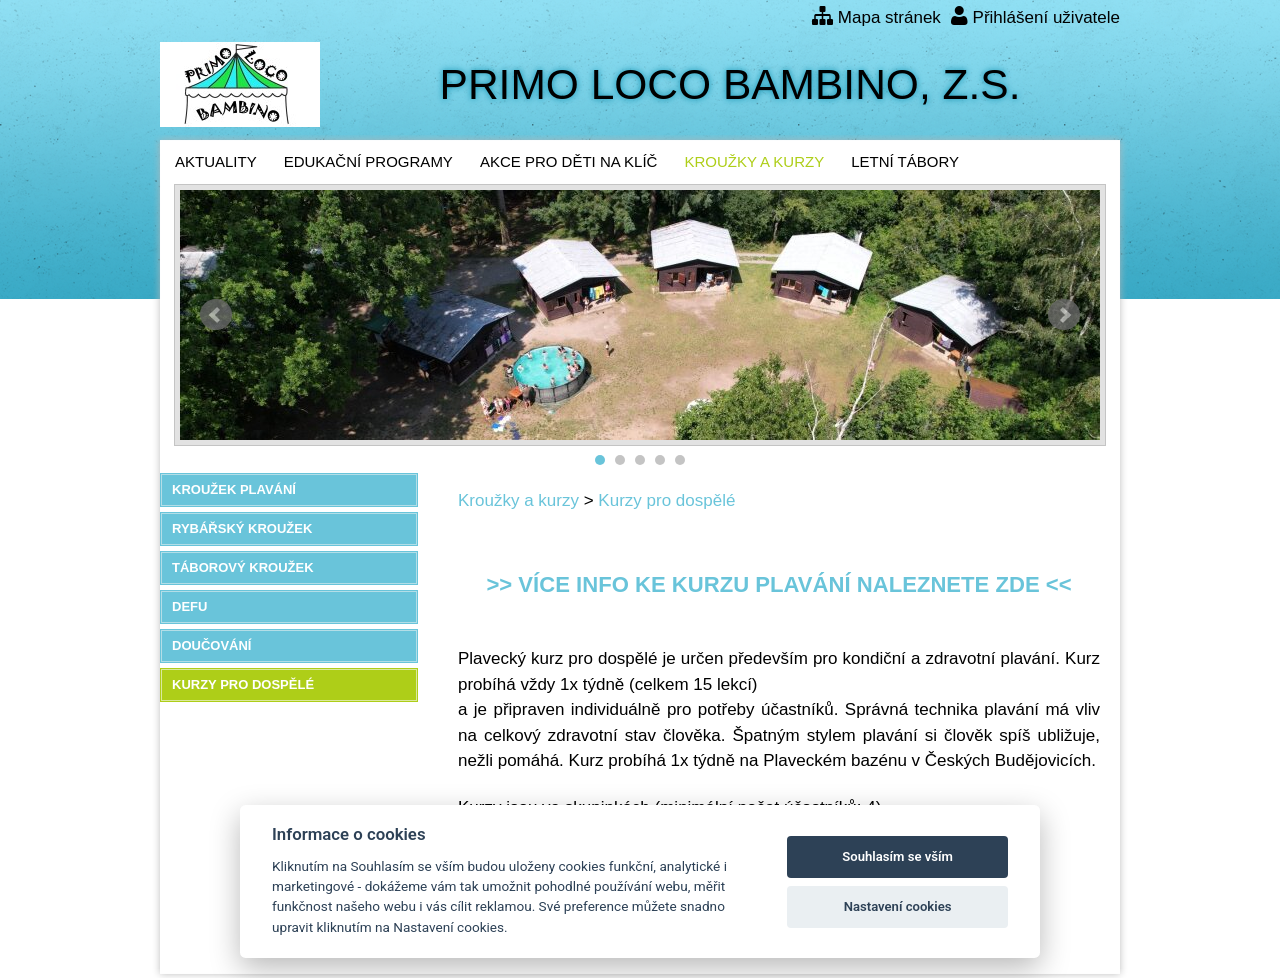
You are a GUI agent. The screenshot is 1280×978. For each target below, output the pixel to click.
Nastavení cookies (898, 906)
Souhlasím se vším (897, 856)
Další (1064, 315)
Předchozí (216, 315)
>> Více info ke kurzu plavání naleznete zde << (778, 584)
